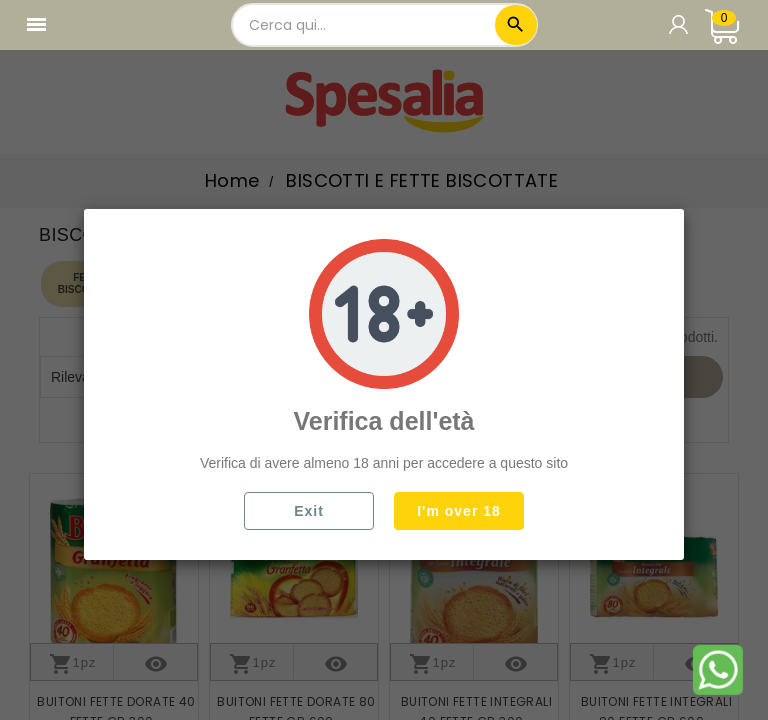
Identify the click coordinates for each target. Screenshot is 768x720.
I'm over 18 (459, 511)
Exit (309, 511)
